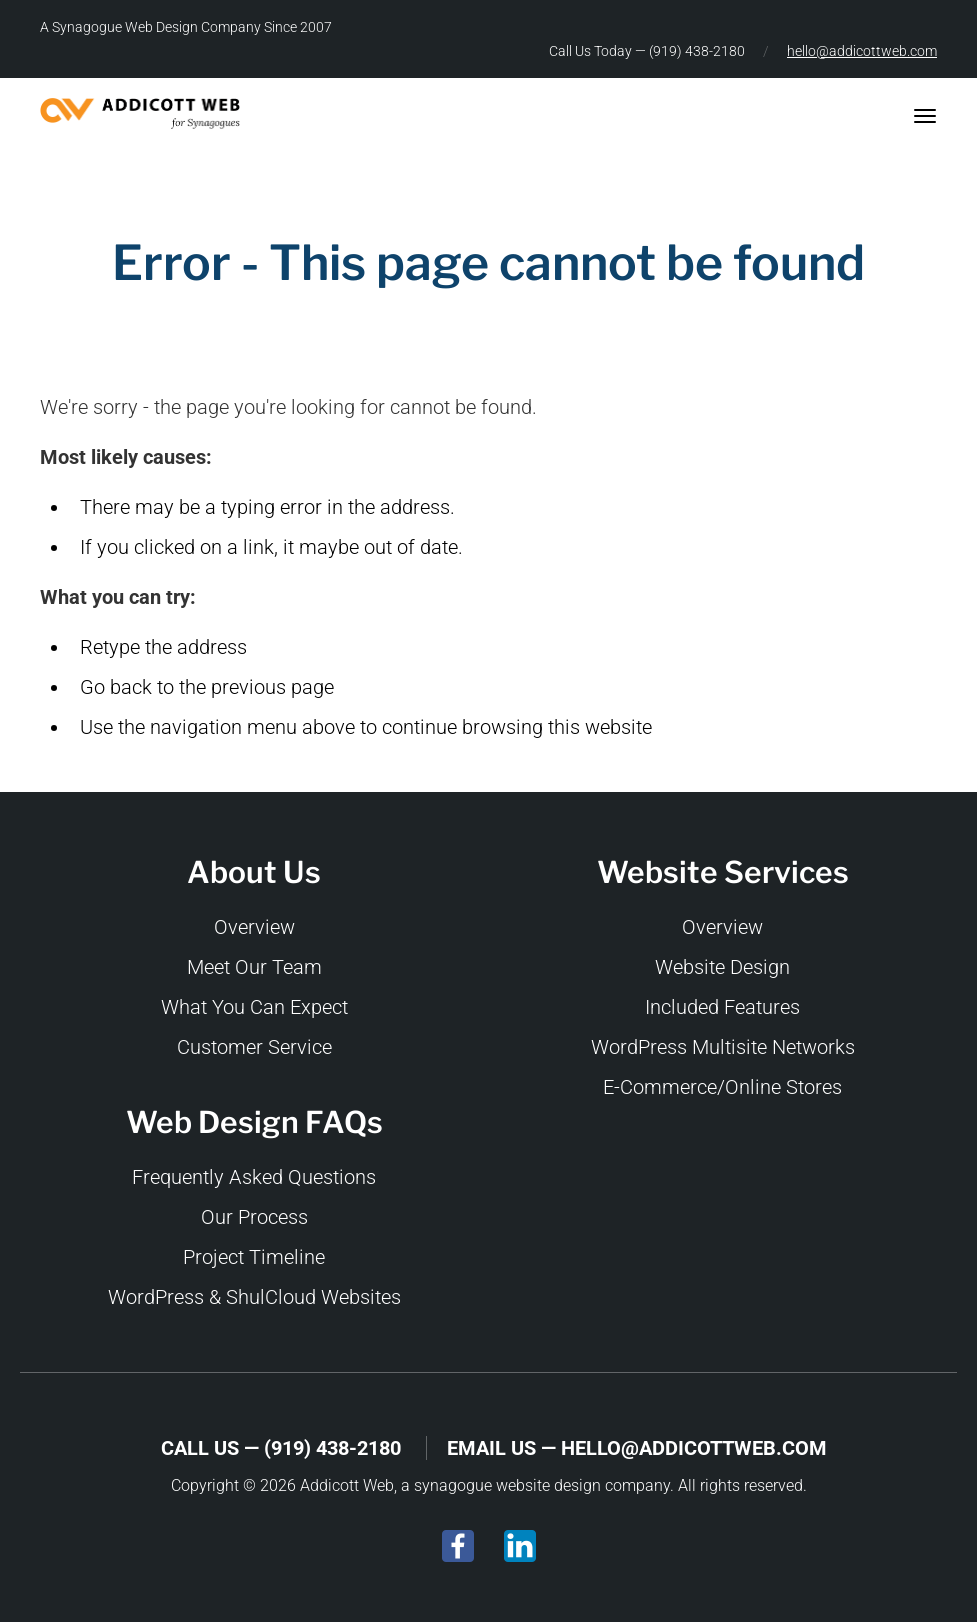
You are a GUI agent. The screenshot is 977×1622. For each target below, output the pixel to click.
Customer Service (254, 1047)
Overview (254, 927)
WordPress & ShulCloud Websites (254, 1297)
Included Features (722, 1007)
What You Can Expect (254, 1007)
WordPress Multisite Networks (723, 1047)
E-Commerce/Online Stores (722, 1087)
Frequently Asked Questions (254, 1177)
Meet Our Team (254, 967)
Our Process (254, 1217)
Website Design (722, 967)
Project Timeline (254, 1257)
